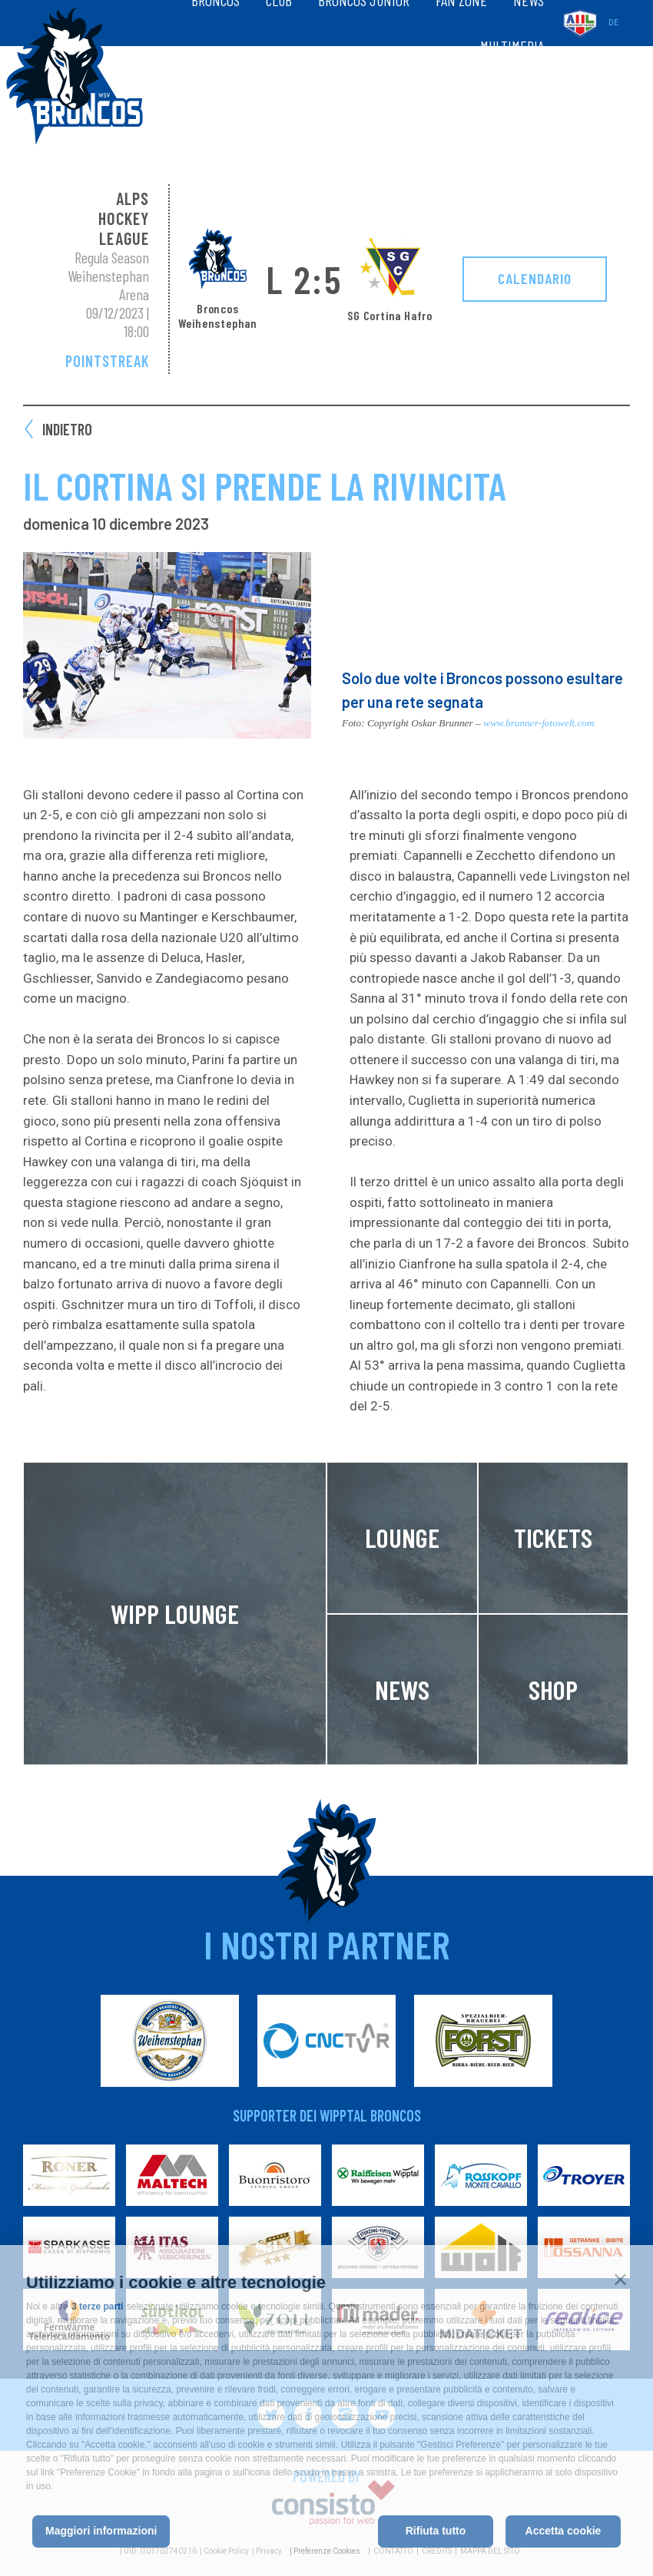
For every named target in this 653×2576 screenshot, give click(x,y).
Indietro (67, 429)
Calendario (535, 278)
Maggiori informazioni (101, 2531)
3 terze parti (97, 2306)
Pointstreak (107, 361)
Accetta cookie (563, 2531)
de (613, 22)
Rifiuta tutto (436, 2531)
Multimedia (512, 46)
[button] (620, 2279)
